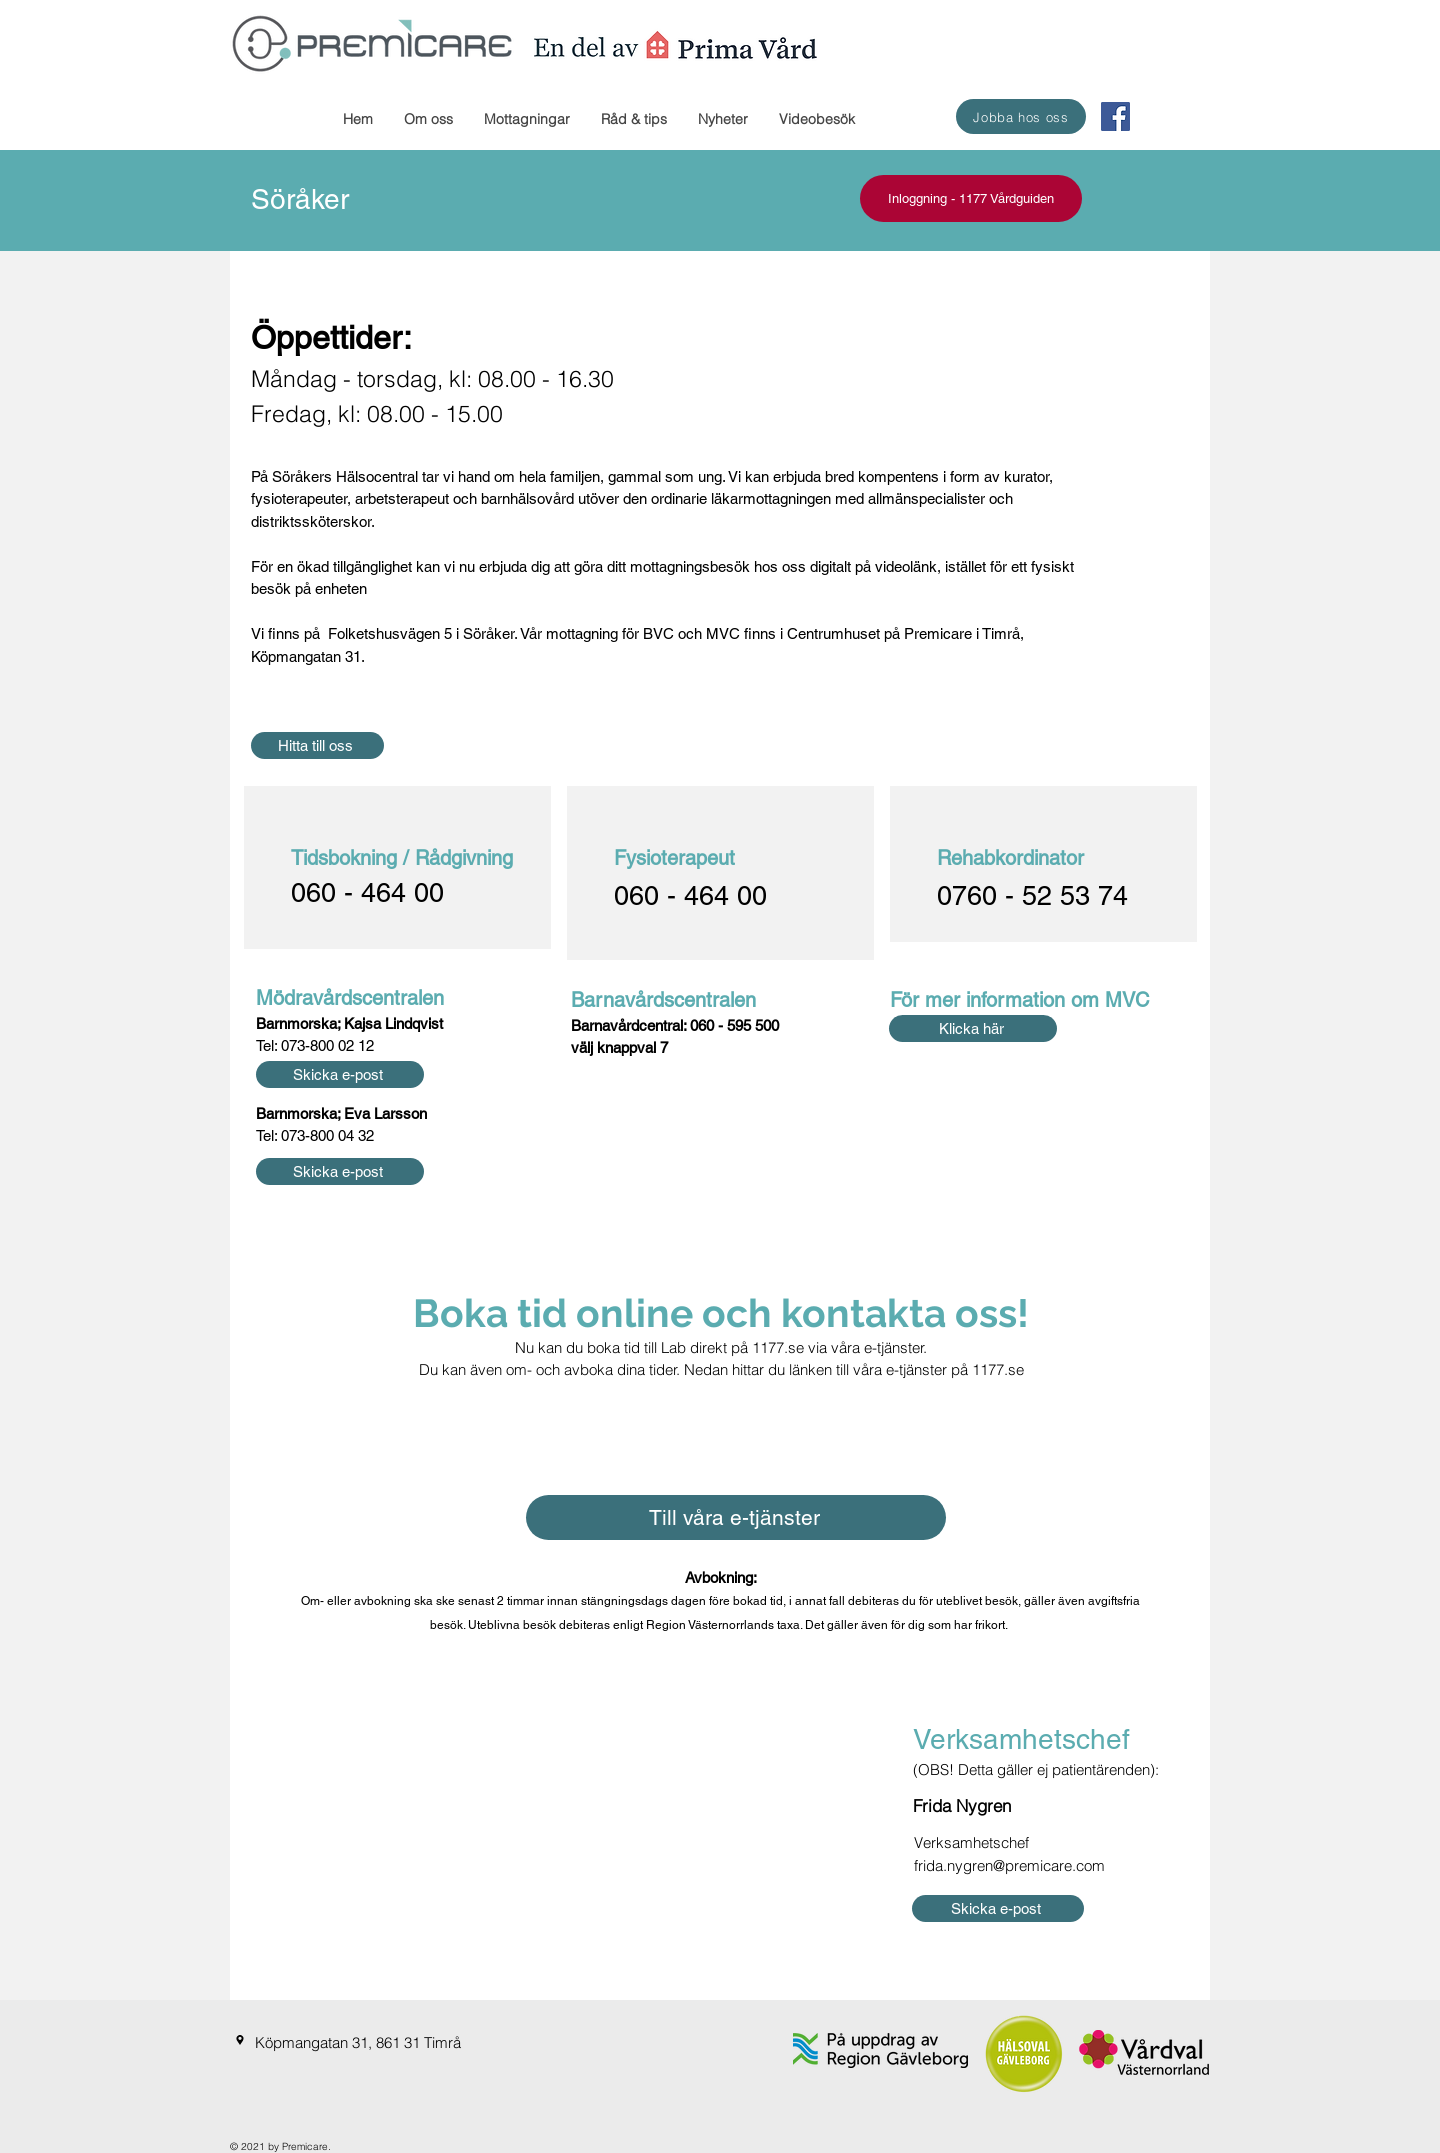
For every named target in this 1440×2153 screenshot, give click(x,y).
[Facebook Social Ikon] (1115, 116)
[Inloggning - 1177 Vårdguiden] (971, 198)
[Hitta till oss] (317, 745)
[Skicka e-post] (340, 1074)
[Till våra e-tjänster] (736, 1517)
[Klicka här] (973, 1028)
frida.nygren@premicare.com (1009, 1865)
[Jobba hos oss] (1021, 116)
